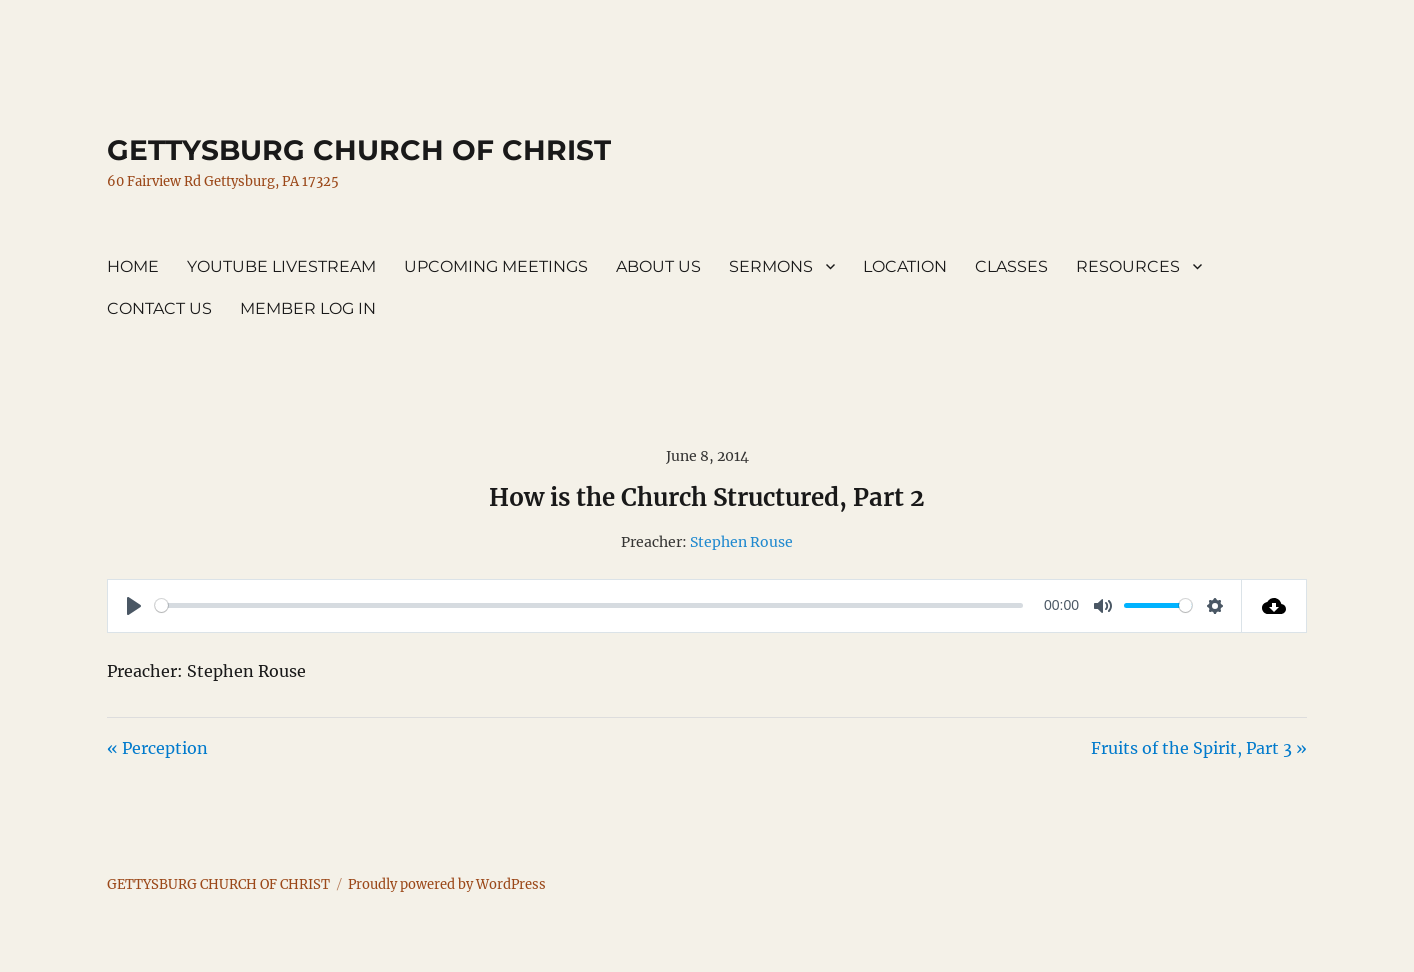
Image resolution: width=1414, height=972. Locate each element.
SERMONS (771, 266)
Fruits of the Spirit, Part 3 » (1199, 748)
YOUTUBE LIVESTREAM (281, 266)
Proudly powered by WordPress (447, 884)
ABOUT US (658, 266)
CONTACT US (159, 308)
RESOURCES (1128, 266)
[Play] (134, 606)
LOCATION (905, 266)
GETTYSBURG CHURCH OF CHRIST (359, 150)
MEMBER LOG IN (308, 308)
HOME (133, 266)
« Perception (157, 748)
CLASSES (1011, 266)
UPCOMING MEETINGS (496, 266)
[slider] (589, 605)
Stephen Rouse (741, 542)
